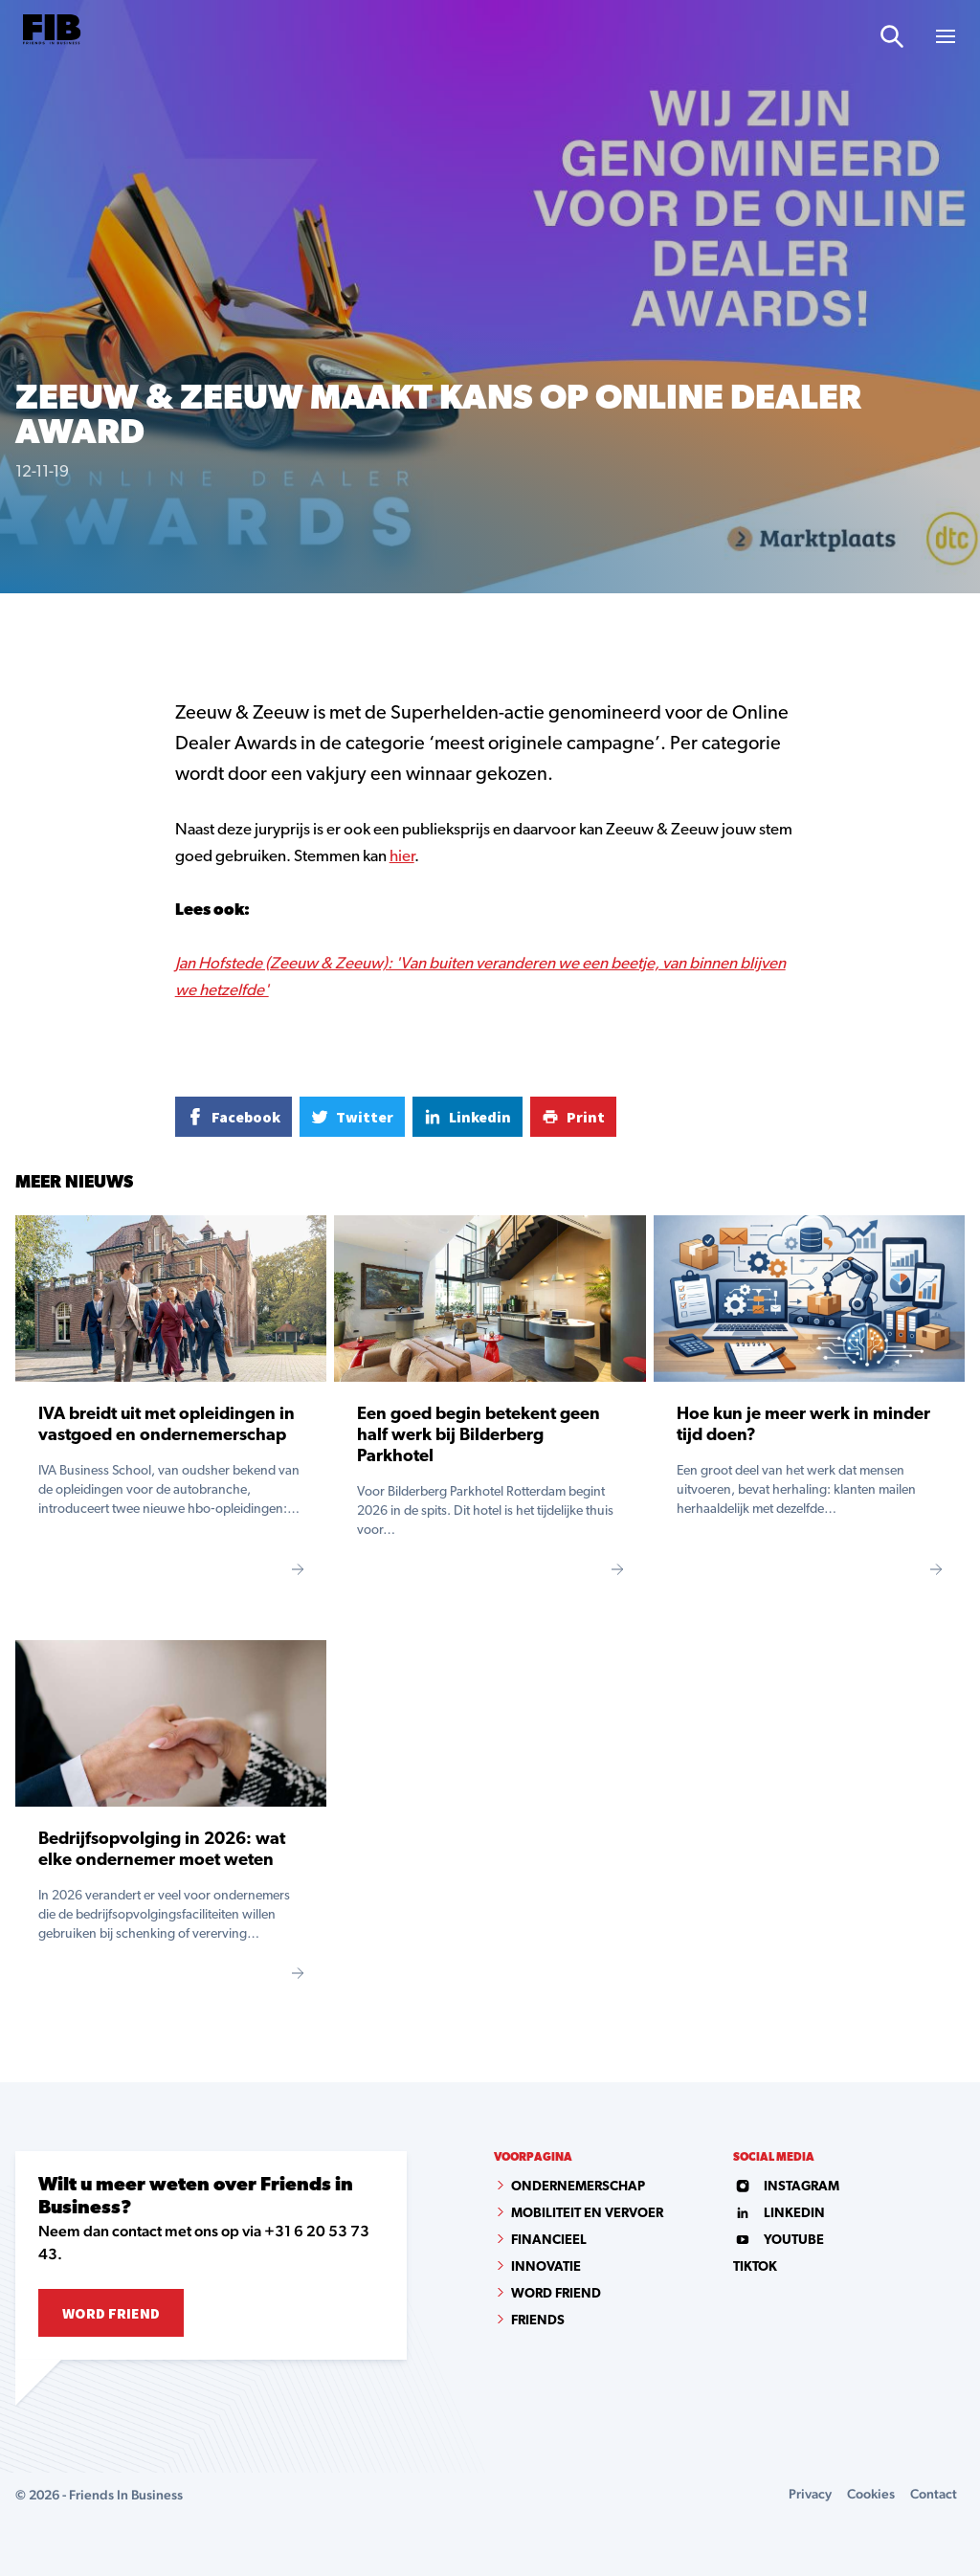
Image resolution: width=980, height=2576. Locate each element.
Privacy (810, 2493)
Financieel (549, 2240)
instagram (786, 2187)
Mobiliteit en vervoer (587, 2214)
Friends (538, 2321)
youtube (778, 2240)
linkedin (779, 2214)
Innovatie (546, 2267)
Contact (933, 2493)
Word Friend (111, 2312)
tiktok (755, 2267)
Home (31, 625)
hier (402, 857)
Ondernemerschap (578, 2187)
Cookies (871, 2493)
